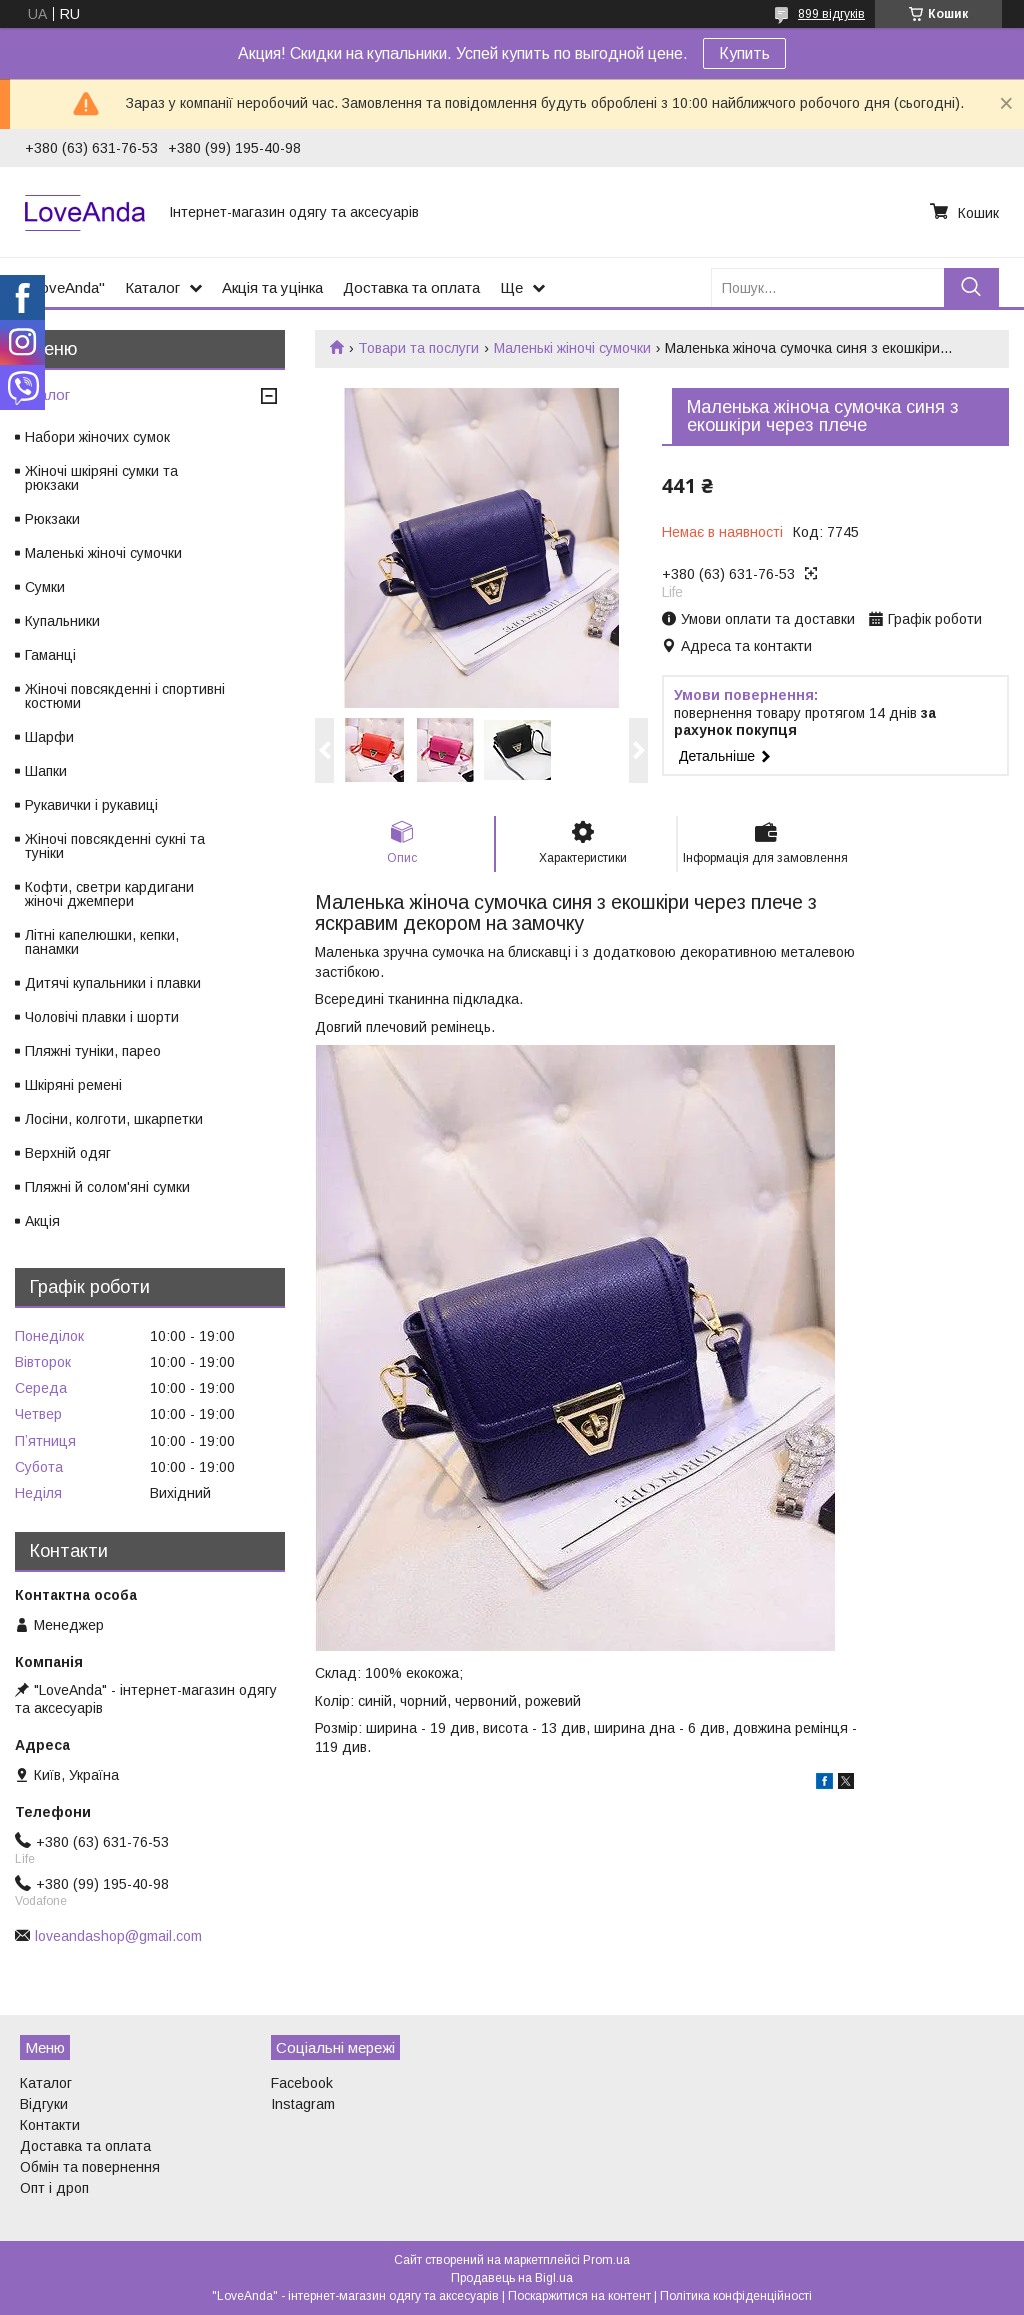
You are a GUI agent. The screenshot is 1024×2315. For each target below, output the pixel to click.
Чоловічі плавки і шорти (102, 1017)
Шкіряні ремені (73, 1085)
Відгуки (44, 2104)
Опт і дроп (54, 2188)
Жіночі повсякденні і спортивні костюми (125, 696)
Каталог (152, 287)
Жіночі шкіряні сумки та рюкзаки (101, 478)
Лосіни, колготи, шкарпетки (114, 1119)
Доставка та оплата (411, 287)
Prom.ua (606, 2260)
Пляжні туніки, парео (93, 1051)
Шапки (46, 771)
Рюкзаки (52, 519)
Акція (42, 1221)
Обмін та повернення (90, 2167)
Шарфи (49, 737)
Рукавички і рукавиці (91, 805)
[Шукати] (971, 287)
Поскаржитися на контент (579, 2296)
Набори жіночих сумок (97, 437)
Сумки (45, 587)
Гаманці (50, 655)
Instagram (303, 2104)
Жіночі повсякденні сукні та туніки (115, 846)
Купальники (62, 621)
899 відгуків (831, 14)
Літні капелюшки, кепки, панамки (102, 942)
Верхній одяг (68, 1153)
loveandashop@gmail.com (118, 1936)
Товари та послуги (418, 348)
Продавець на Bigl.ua (512, 2278)
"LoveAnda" (65, 287)
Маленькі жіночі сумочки (572, 348)
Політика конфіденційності (736, 2296)
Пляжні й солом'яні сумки (107, 1187)
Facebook (302, 2083)
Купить (744, 53)
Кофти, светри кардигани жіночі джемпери (109, 894)
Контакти (50, 2125)
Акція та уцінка (272, 287)
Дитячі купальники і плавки (113, 983)
